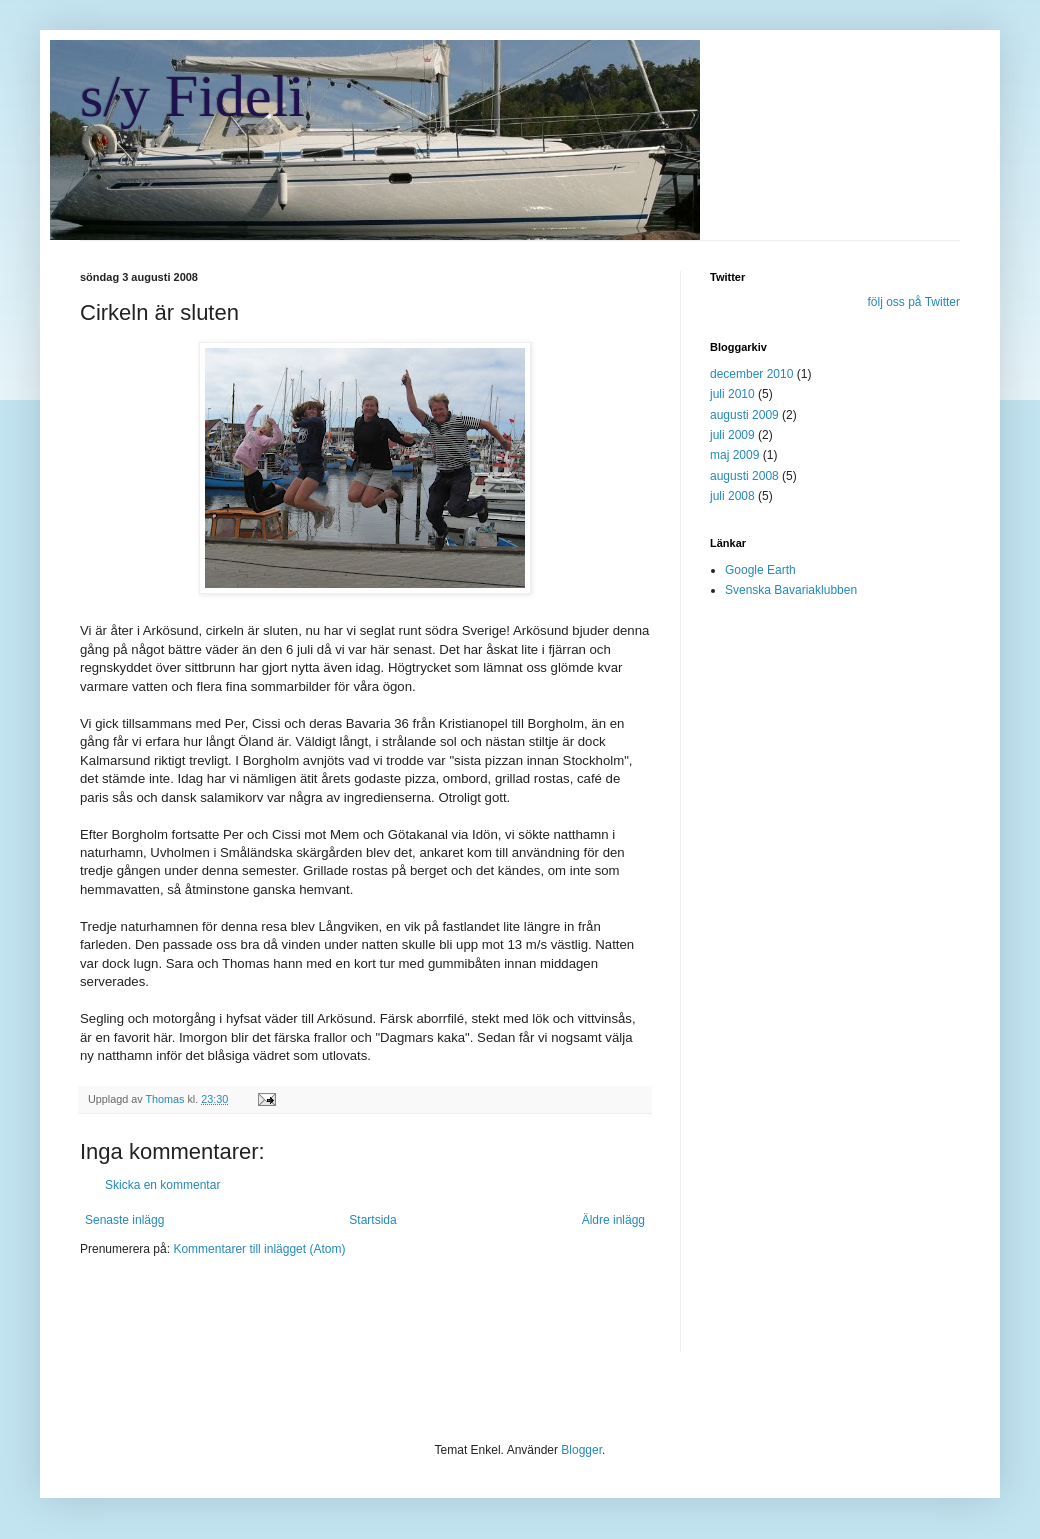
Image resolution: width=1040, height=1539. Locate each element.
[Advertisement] (314, 1317)
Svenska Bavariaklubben (791, 590)
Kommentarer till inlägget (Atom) (259, 1249)
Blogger (581, 1450)
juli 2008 (732, 496)
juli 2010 (732, 394)
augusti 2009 (744, 415)
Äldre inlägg (613, 1220)
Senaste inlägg (124, 1220)
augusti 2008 (744, 476)
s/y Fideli (192, 96)
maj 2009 (734, 455)
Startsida (372, 1220)
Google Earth (760, 570)
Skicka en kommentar (162, 1185)
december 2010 (751, 374)
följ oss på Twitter (914, 302)
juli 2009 (732, 435)
